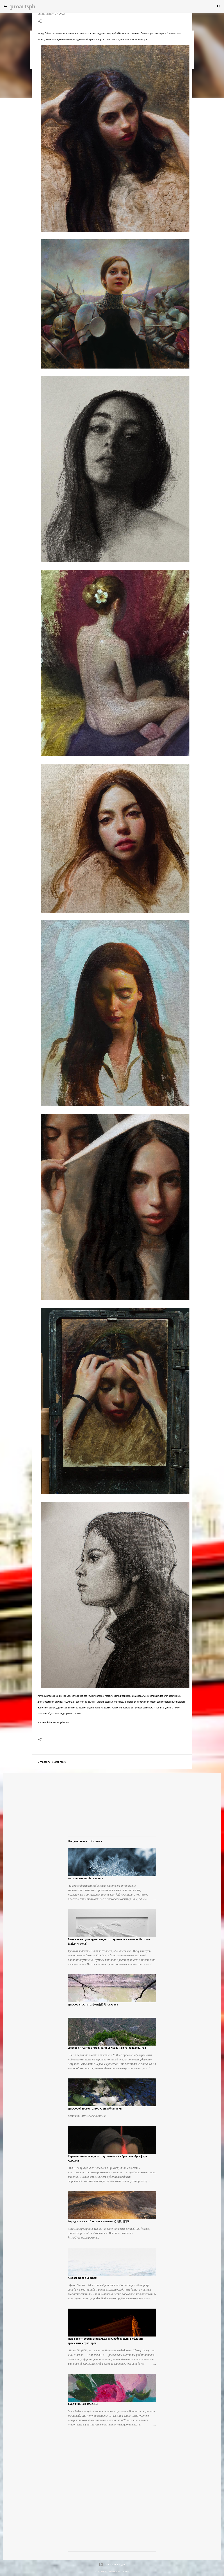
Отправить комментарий (52, 1761)
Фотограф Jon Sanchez (82, 2277)
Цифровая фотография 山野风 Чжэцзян (93, 2004)
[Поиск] (219, 6)
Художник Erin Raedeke (83, 2403)
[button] (40, 21)
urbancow (125, 2571)
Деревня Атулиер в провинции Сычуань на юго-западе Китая (107, 2047)
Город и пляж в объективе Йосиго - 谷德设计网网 (98, 2221)
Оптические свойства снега (85, 1878)
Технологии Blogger (112, 2564)
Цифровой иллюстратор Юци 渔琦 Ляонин (95, 2108)
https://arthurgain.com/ (58, 1722)
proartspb (22, 6)
